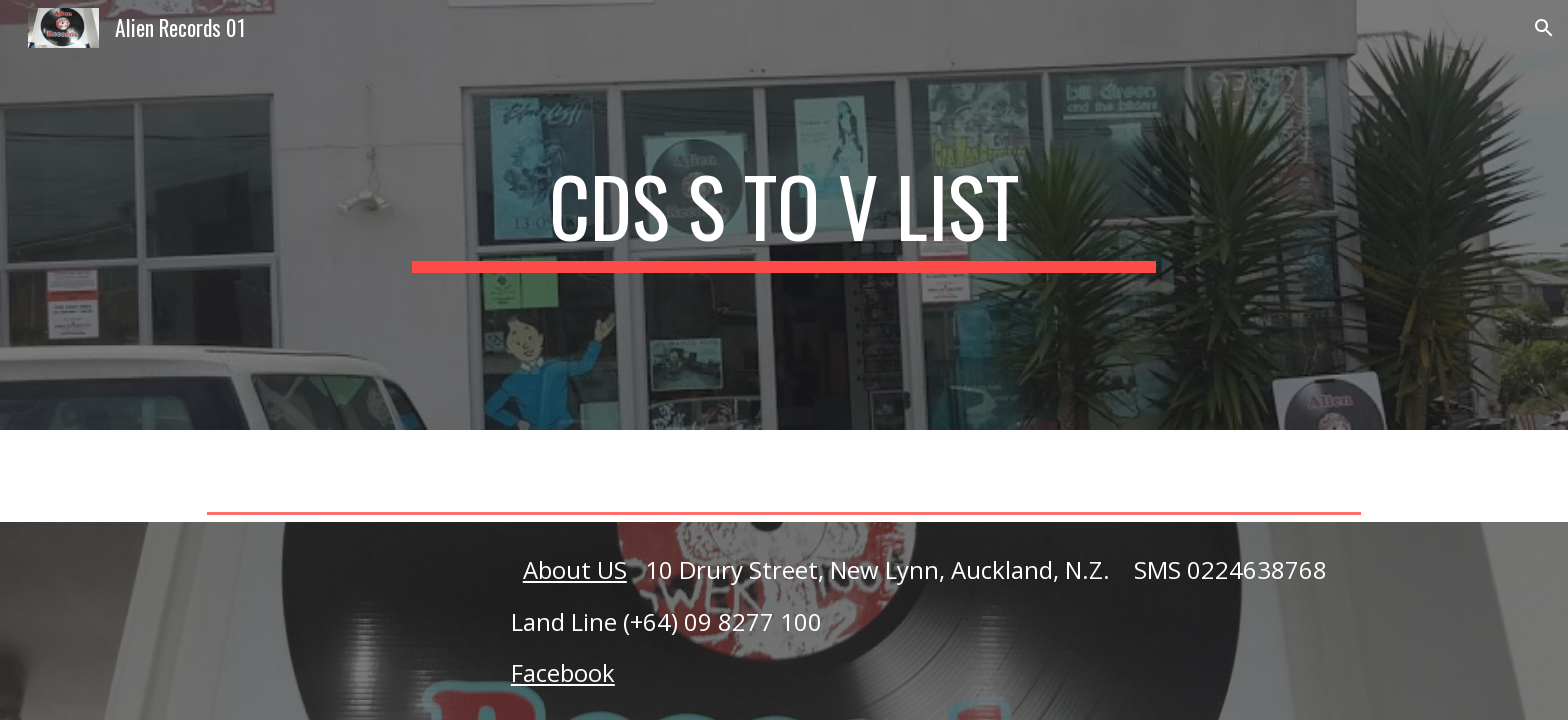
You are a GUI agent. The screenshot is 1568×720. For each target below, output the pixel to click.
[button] (1544, 28)
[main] (784, 215)
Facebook (563, 672)
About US (575, 569)
